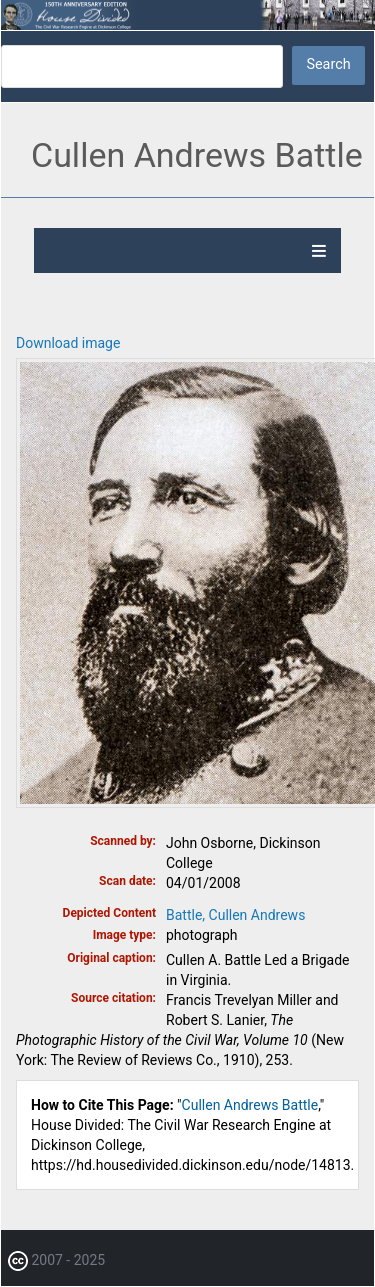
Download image (68, 343)
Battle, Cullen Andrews (235, 915)
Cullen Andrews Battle (250, 1105)
